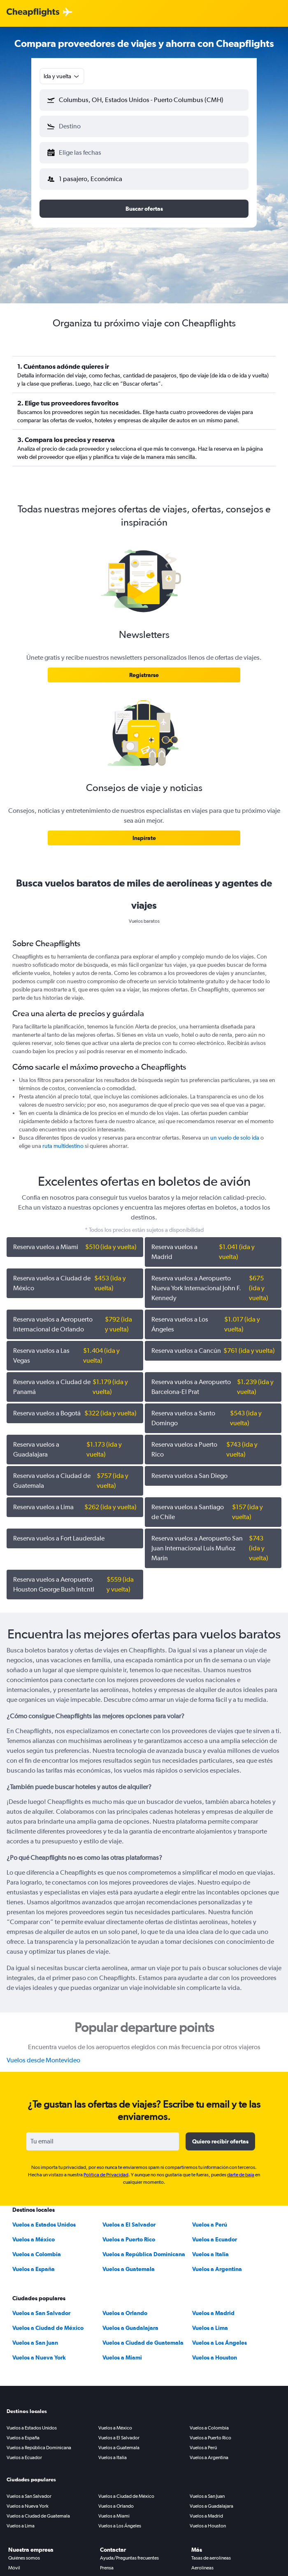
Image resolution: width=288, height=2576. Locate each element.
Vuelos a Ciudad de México (48, 2328)
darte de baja (240, 2175)
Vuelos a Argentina (217, 2269)
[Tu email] (103, 2141)
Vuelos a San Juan (35, 2342)
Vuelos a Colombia (36, 2254)
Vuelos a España (33, 2269)
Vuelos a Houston (214, 2357)
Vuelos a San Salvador (41, 2313)
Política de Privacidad (106, 2175)
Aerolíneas (202, 2568)
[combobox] (61, 76)
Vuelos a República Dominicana (143, 2254)
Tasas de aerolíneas (211, 2558)
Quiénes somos (24, 2558)
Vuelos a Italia (210, 2254)
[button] (144, 100)
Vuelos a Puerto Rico (128, 2239)
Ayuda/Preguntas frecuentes (129, 2558)
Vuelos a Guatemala (128, 2269)
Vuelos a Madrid (213, 2313)
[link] (144, 675)
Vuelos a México (33, 2239)
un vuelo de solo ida (234, 1137)
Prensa (107, 2568)
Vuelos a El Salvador (129, 2224)
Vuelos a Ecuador (214, 2239)
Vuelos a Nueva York (39, 2357)
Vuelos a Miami (122, 2357)
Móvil (14, 2568)
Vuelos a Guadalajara (130, 2328)
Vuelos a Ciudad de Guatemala (142, 2342)
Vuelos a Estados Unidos (44, 2224)
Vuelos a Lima (210, 2328)
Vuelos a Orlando (124, 2313)
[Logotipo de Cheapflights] (33, 12)
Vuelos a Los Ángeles (219, 2342)
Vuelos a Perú (209, 2224)
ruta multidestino (63, 1146)
